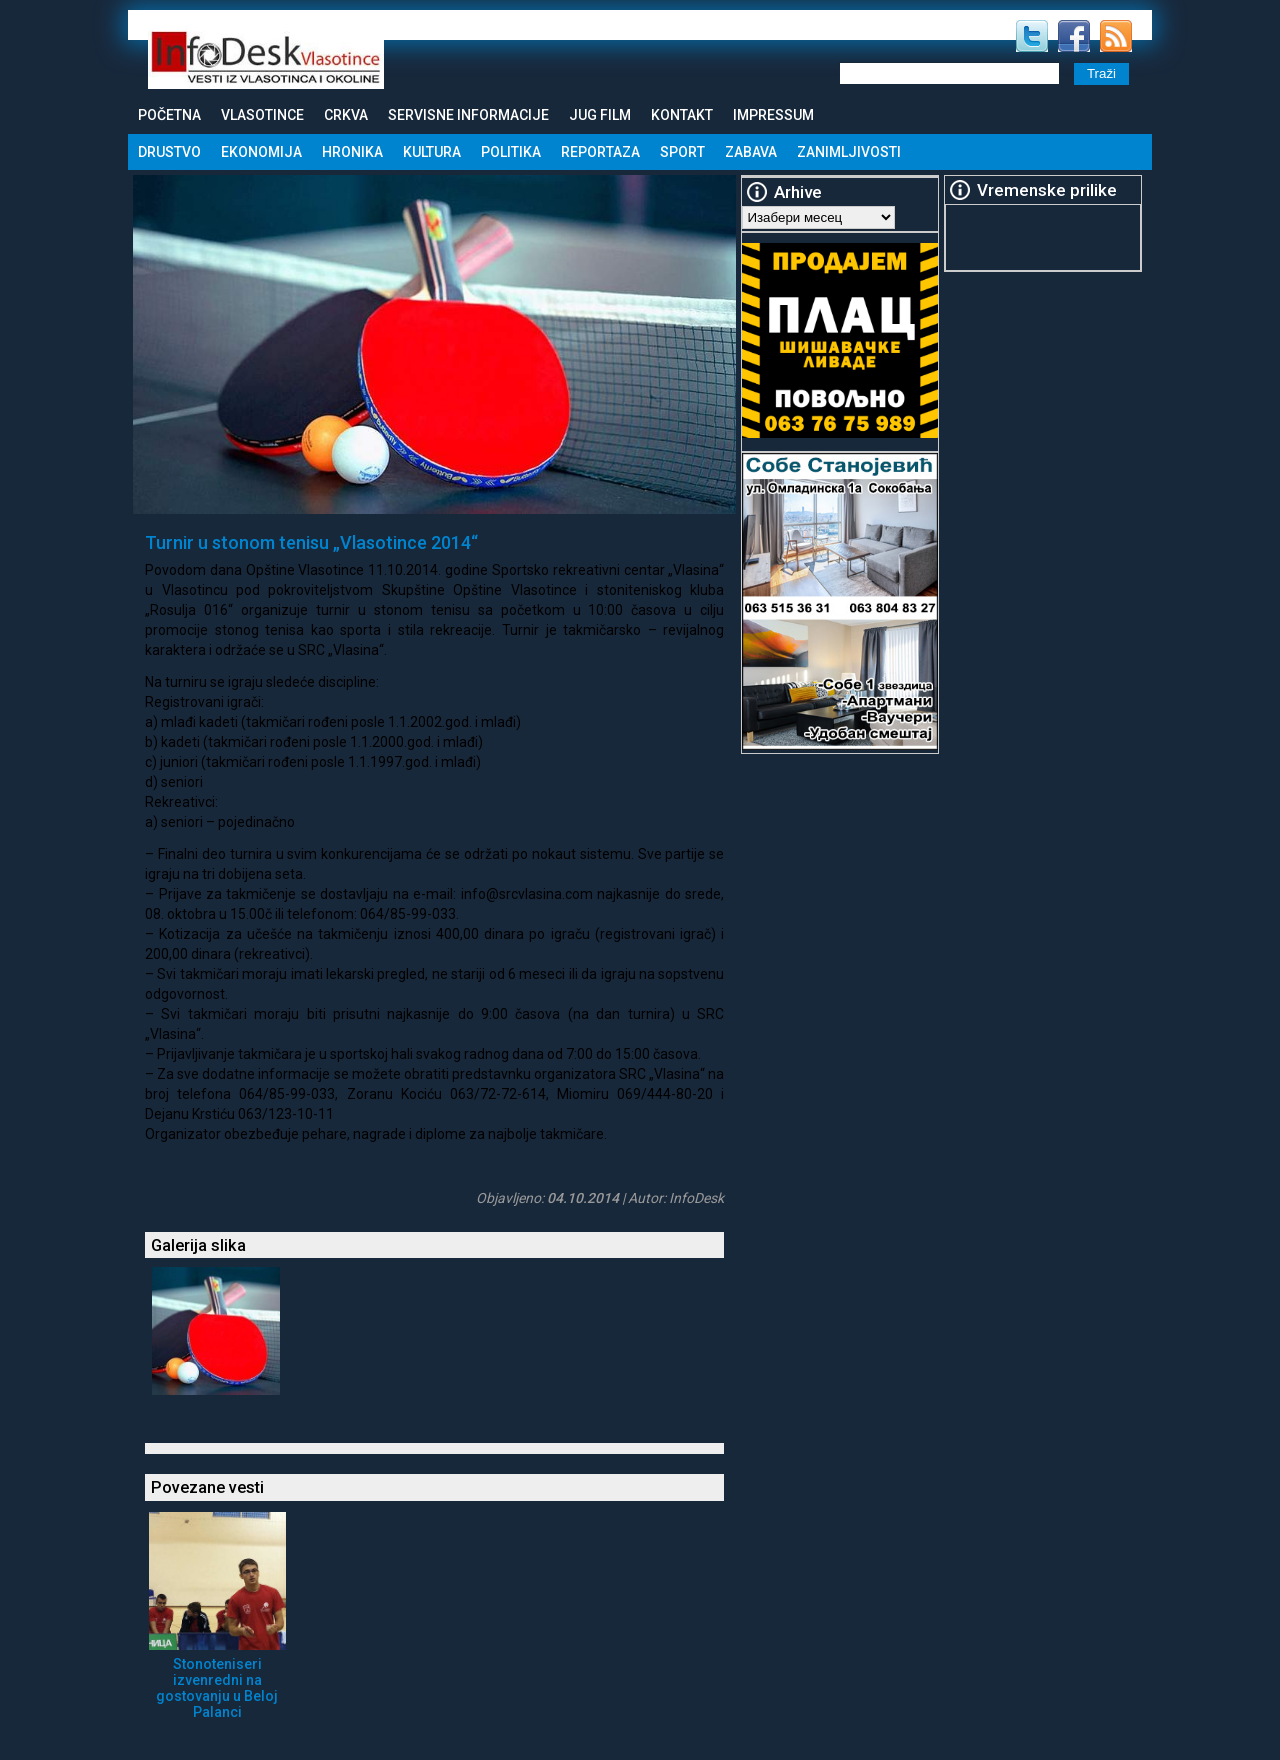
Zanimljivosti (849, 152)
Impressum (773, 115)
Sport (682, 152)
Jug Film (600, 115)
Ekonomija (261, 152)
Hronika (352, 152)
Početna (169, 115)
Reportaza (600, 152)
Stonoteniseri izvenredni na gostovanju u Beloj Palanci (217, 1688)
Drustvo (169, 152)
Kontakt (682, 115)
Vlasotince (262, 115)
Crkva (346, 115)
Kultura (432, 152)
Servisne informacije (468, 115)
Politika (511, 152)
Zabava (751, 152)
